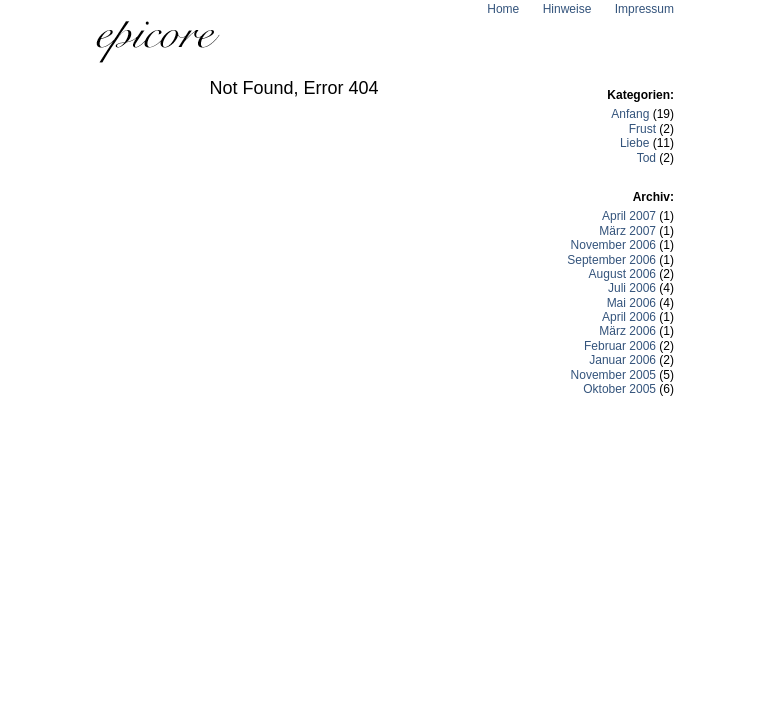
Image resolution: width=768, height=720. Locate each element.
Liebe (634, 143)
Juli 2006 (632, 288)
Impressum (644, 9)
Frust (642, 129)
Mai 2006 (631, 303)
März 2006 (627, 331)
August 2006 (622, 274)
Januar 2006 (622, 360)
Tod (646, 158)
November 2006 (613, 245)
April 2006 (629, 317)
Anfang (630, 114)
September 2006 (611, 260)
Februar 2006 (620, 346)
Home (503, 9)
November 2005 (613, 375)
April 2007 (629, 216)
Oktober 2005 (619, 389)
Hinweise (567, 9)
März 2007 (627, 231)
